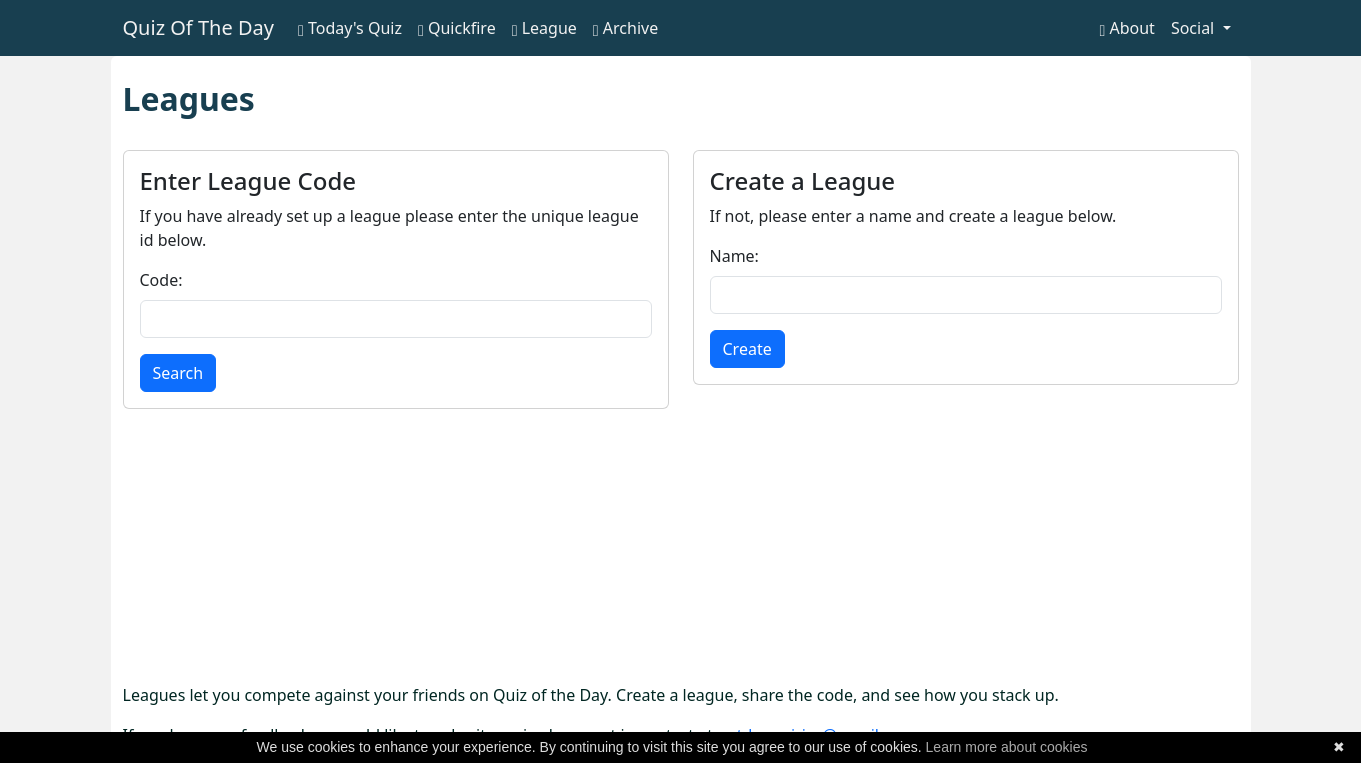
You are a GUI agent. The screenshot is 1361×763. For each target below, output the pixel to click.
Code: (161, 280)
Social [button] (1195, 28)
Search (178, 373)
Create (747, 349)
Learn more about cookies (1007, 747)
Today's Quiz (350, 28)
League (544, 28)
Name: (734, 256)
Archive (625, 28)
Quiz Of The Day (198, 27)
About (1126, 28)
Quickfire (457, 28)
